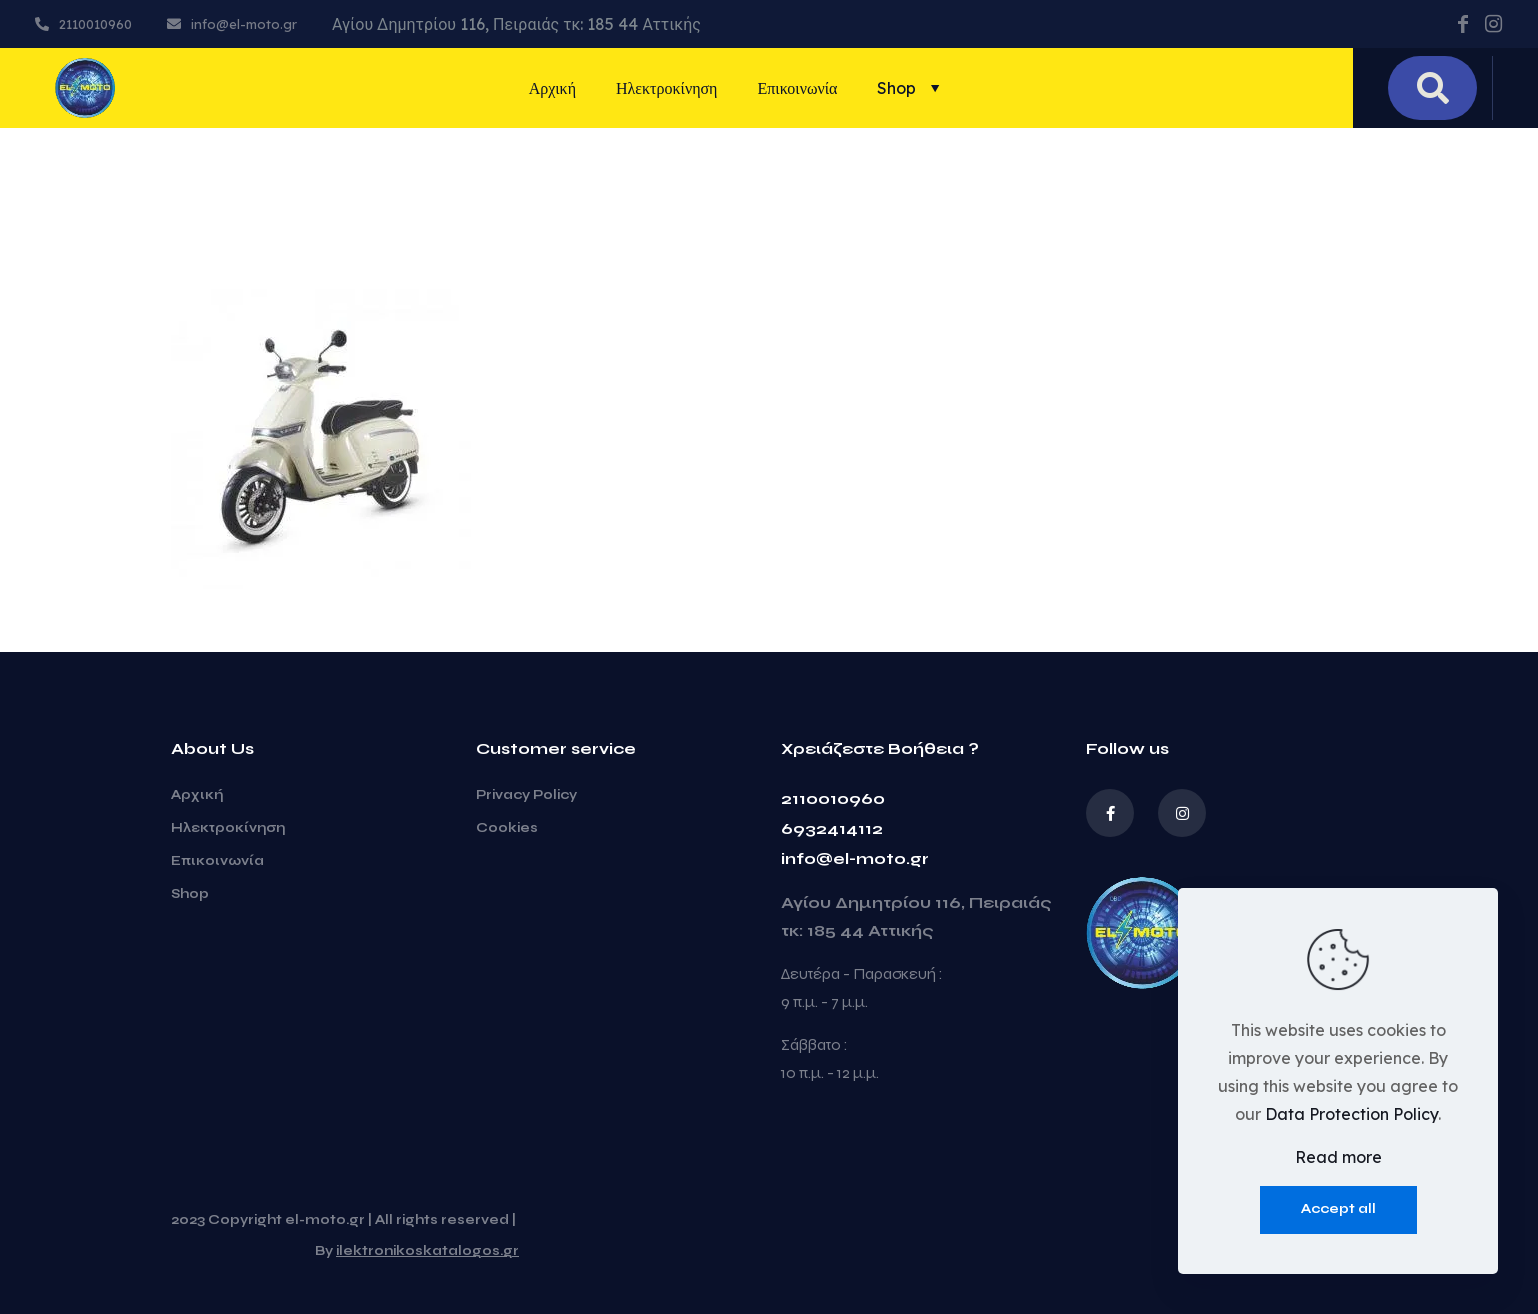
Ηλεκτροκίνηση (228, 828)
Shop (190, 894)
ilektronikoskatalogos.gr (427, 1251)
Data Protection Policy (1351, 1114)
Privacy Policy (526, 795)
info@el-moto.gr (855, 858)
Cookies (507, 828)
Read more (1338, 1157)
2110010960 (833, 798)
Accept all (1338, 1209)
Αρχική (197, 795)
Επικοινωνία (217, 861)
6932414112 (832, 828)
